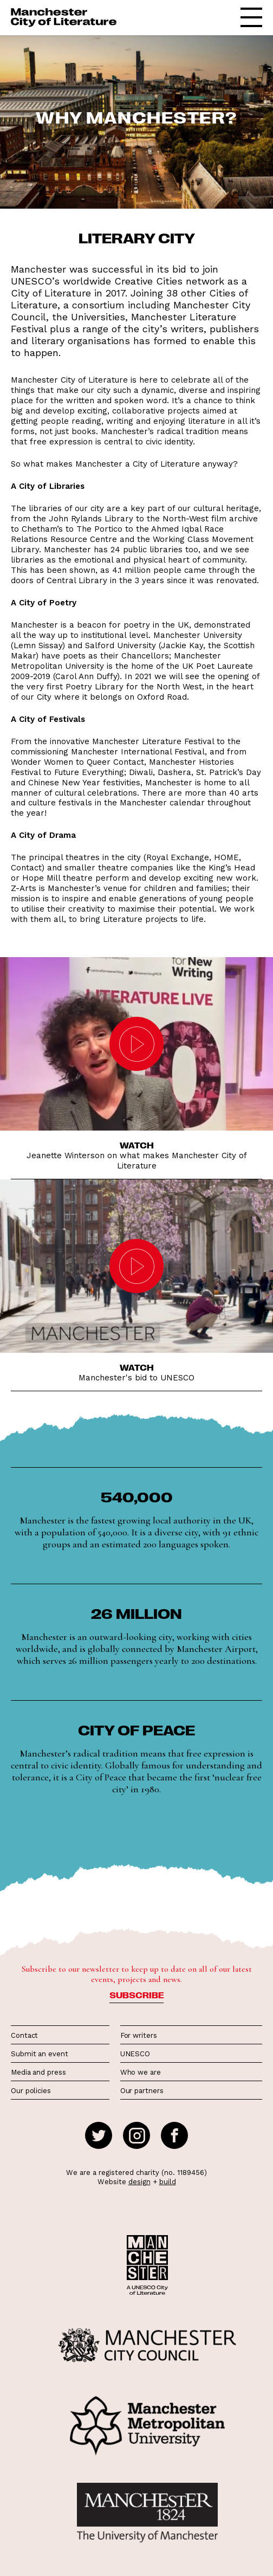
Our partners (142, 2091)
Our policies (31, 2091)
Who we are (140, 2072)
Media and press (38, 2072)
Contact (24, 2035)
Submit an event (39, 2054)
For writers (138, 2035)
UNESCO (135, 2054)
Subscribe (136, 1995)
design (139, 2182)
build (167, 2182)
